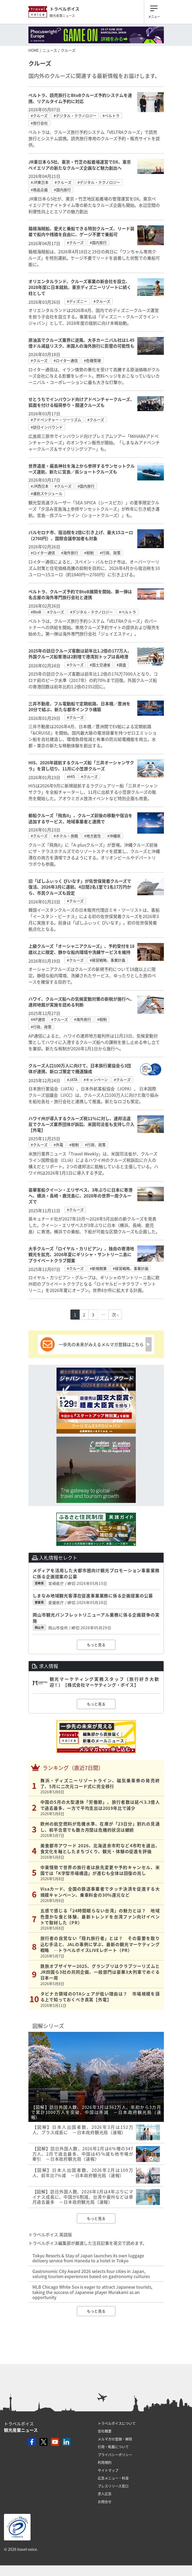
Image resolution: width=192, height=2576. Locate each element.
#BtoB (36, 612)
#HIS (71, 776)
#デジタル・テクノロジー (75, 115)
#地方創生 (92, 835)
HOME (33, 50)
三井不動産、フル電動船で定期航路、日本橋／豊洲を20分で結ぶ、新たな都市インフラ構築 (79, 706)
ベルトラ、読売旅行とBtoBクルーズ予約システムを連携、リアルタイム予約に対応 (80, 98)
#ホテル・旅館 (66, 835)
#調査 (121, 664)
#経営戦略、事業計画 (107, 960)
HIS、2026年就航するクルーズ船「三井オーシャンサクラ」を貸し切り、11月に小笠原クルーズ (81, 765)
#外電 (58, 1144)
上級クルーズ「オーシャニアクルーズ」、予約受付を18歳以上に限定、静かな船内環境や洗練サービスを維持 (81, 949)
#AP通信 (38, 1019)
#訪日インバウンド (47, 427)
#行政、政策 (110, 552)
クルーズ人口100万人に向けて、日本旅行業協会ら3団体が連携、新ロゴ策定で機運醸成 (79, 1068)
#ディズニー (77, 301)
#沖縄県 (114, 835)
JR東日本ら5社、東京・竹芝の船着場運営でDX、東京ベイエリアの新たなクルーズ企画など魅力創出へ (79, 165)
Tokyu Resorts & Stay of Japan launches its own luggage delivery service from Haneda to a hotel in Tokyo (88, 2258)
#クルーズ (39, 115)
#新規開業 (98, 1268)
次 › (115, 1314)
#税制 (89, 552)
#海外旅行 (69, 552)
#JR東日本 (40, 182)
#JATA (72, 1079)
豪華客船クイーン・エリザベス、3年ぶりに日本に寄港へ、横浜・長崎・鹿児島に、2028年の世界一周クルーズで (80, 1196)
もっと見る (96, 1644)
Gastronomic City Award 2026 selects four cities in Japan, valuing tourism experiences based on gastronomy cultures (91, 2273)
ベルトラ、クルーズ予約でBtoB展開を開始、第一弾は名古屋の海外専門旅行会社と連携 (80, 594)
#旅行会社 (39, 123)
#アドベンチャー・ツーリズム (56, 419)
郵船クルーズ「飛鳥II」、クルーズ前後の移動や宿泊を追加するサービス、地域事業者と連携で (80, 818)
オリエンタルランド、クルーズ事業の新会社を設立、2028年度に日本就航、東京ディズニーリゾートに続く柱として (79, 287)
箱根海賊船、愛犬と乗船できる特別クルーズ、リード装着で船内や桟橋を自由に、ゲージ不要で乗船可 (81, 231)
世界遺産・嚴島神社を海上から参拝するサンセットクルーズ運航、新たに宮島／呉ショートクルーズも (81, 469)
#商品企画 (39, 189)
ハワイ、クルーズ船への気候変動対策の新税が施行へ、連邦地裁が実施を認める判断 (81, 1002)
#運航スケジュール (46, 493)
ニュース (49, 50)
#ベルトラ (111, 115)
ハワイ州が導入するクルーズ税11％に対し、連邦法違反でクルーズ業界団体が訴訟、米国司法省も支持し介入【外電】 (81, 1124)
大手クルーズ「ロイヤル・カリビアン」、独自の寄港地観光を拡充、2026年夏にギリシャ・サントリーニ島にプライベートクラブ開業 (81, 1254)
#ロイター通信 (66, 360)
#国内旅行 (62, 189)
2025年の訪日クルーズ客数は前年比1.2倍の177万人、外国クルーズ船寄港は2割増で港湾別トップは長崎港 (80, 653)
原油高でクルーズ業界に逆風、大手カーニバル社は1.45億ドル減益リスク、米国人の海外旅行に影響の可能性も (81, 343)
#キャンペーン (96, 1079)
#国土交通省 (100, 664)
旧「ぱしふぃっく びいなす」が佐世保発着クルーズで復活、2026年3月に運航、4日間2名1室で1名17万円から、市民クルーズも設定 (79, 887)
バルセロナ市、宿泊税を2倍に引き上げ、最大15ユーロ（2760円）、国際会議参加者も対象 (80, 535)
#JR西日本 (40, 486)
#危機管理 (92, 360)
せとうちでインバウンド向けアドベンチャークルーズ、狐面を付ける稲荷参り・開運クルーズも (81, 402)
